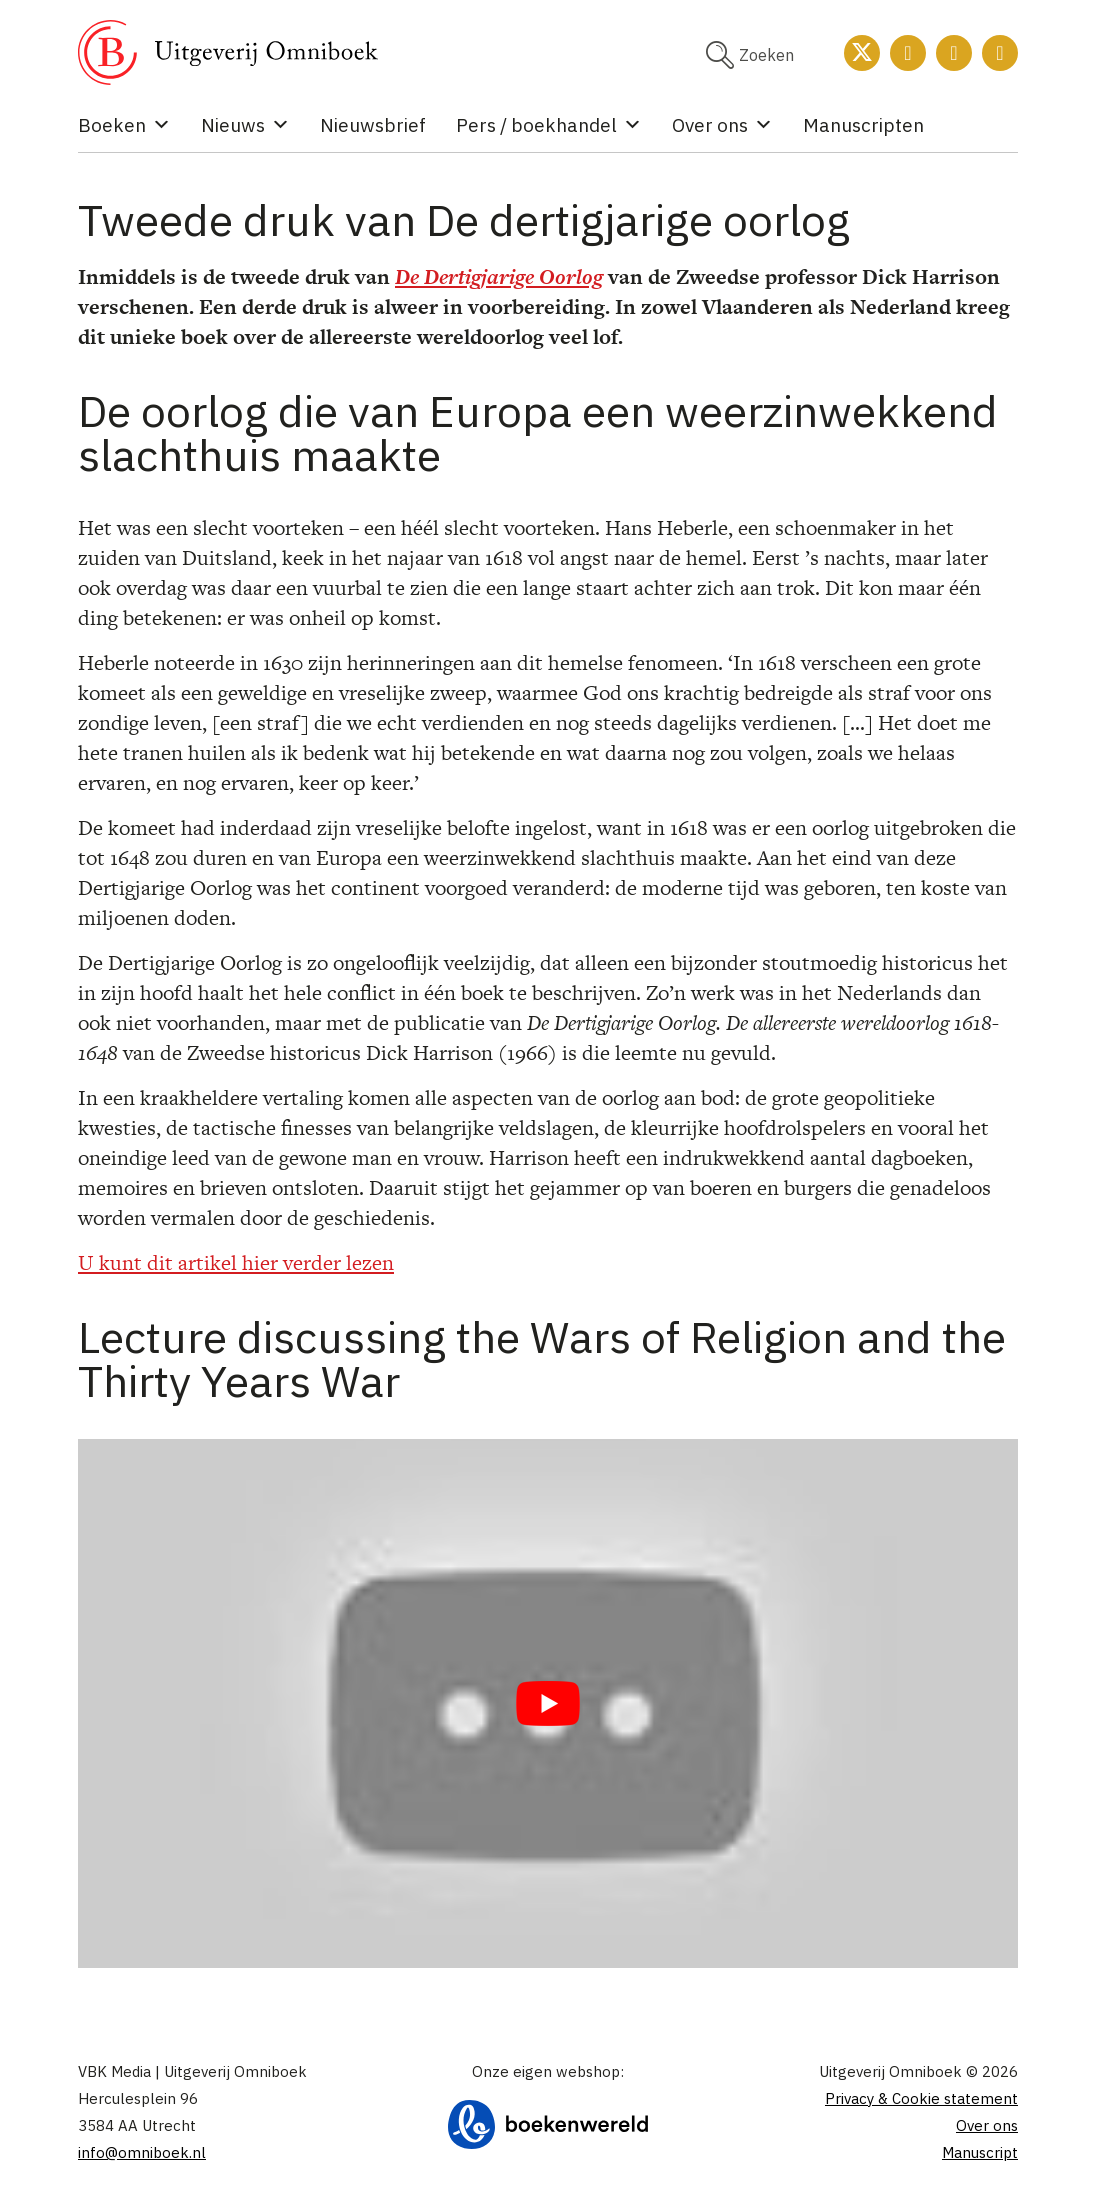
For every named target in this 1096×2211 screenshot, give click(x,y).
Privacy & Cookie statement (921, 2098)
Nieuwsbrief (373, 125)
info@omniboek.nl (142, 2152)
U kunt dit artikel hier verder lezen (236, 1262)
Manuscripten (863, 125)
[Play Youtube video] (548, 1703)
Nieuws (245, 125)
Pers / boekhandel (549, 125)
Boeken (124, 125)
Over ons (722, 125)
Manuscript (980, 2152)
